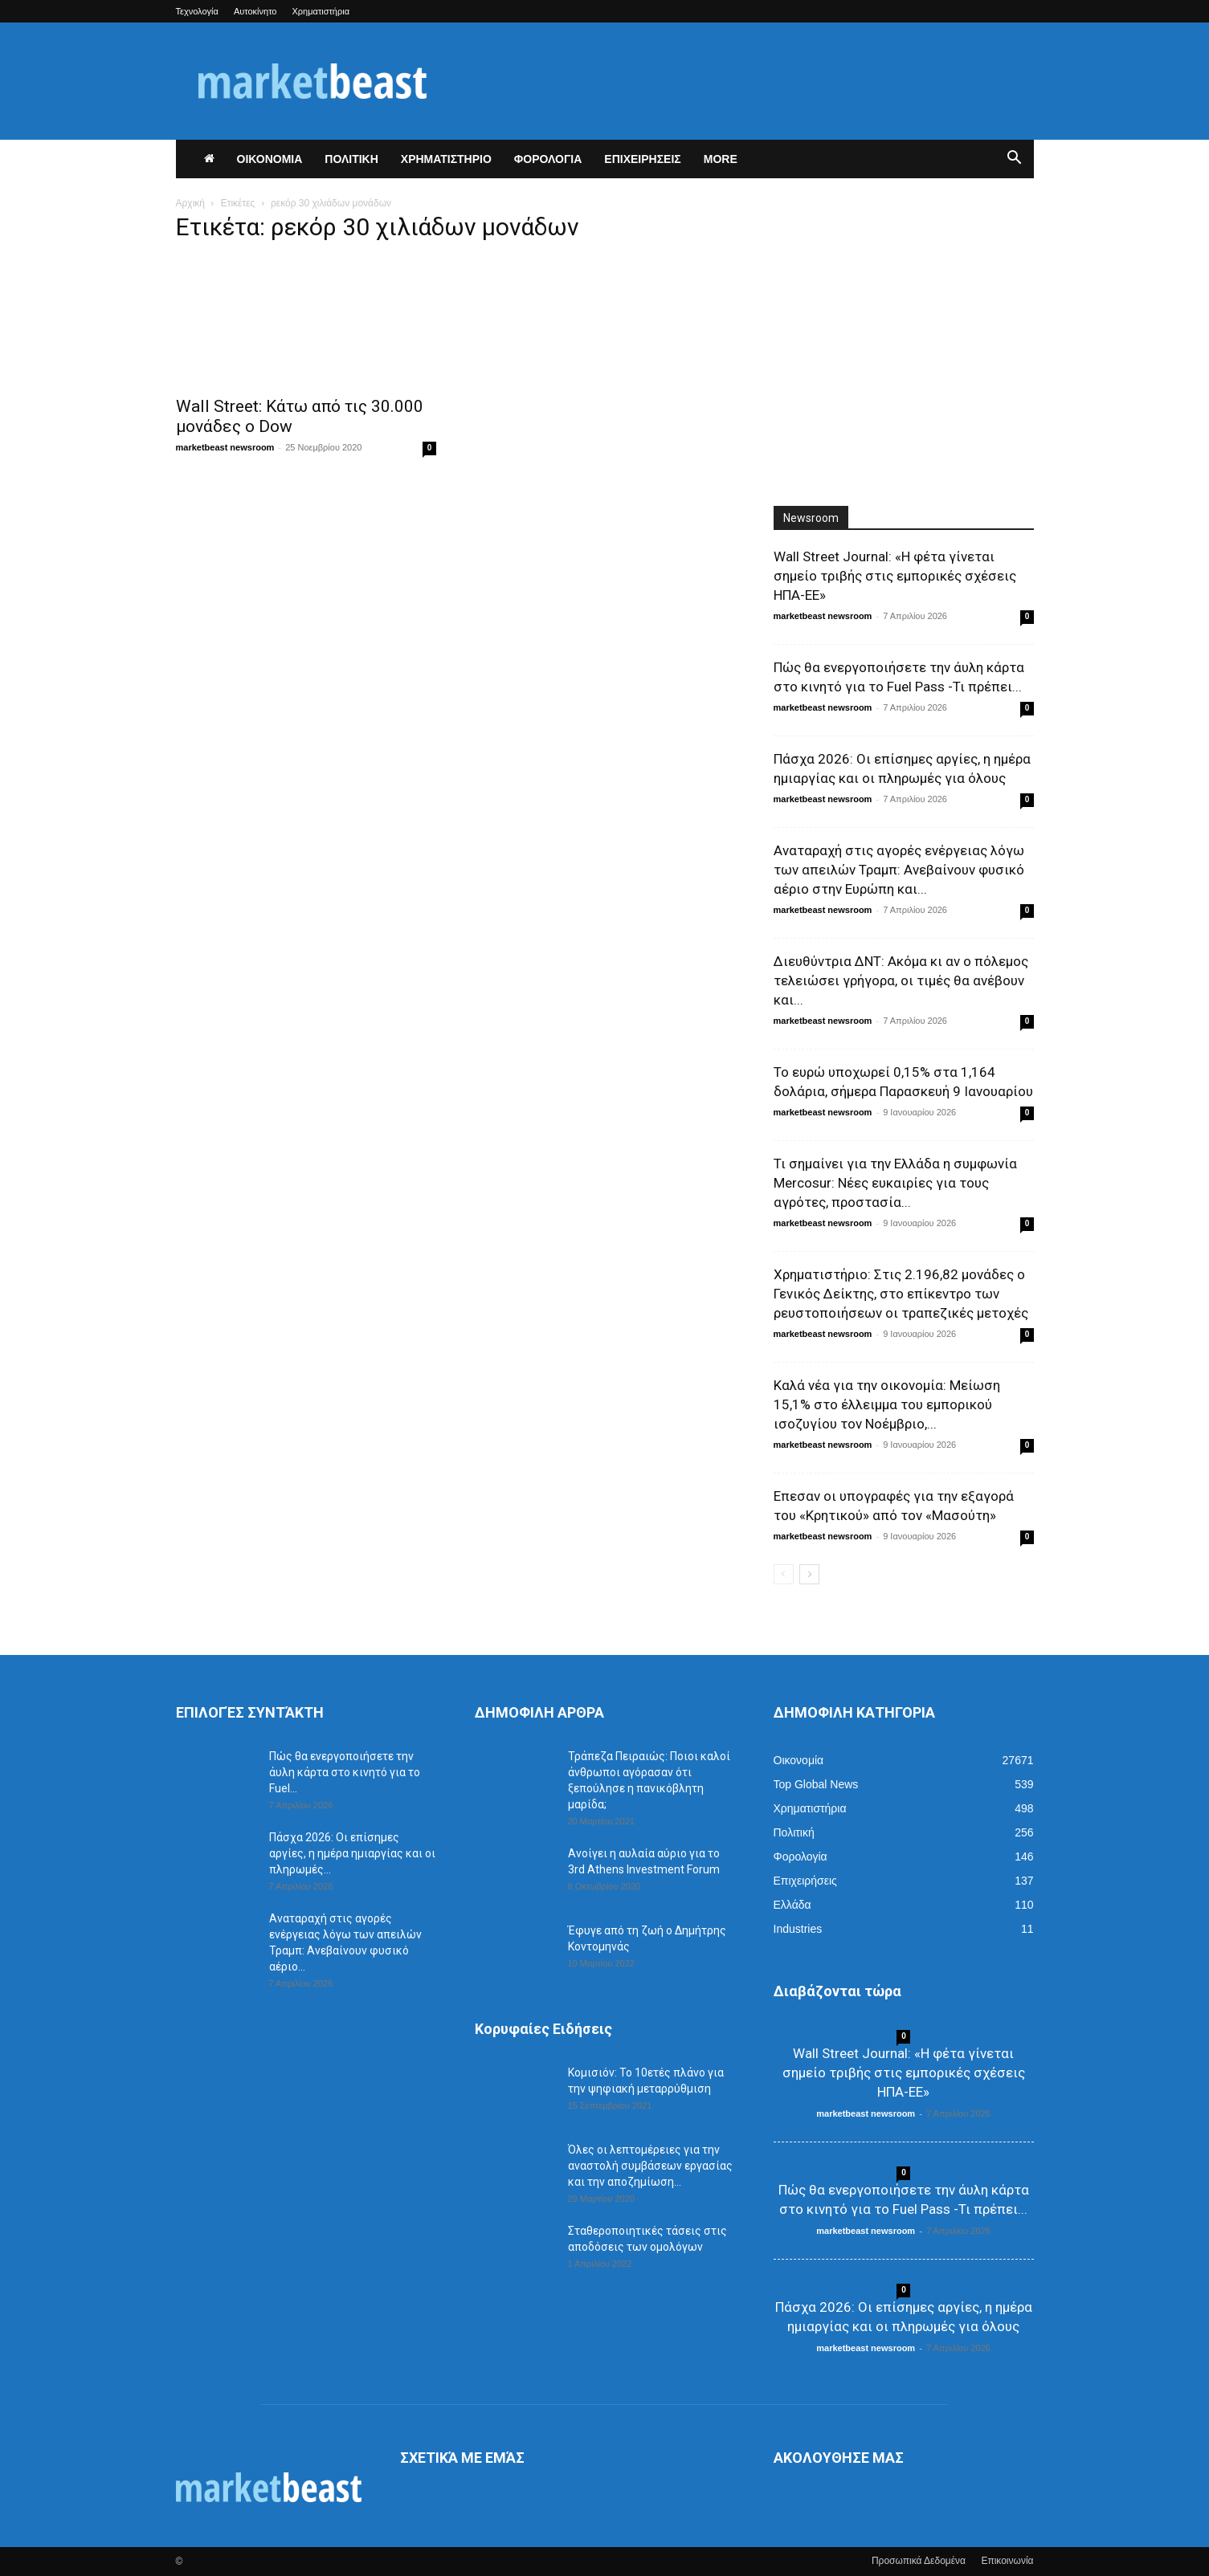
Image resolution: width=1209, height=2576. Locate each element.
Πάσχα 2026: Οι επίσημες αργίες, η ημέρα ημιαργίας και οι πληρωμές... (352, 1853)
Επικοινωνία (1007, 2560)
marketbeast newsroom (225, 447)
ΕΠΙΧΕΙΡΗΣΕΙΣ (642, 159)
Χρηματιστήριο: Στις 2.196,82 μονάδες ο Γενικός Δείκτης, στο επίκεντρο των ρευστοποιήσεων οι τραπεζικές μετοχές (901, 1293)
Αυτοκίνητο (255, 11)
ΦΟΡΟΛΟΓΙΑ (548, 159)
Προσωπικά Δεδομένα (919, 2560)
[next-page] (809, 1574)
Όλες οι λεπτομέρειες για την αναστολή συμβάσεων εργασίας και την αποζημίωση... (650, 2165)
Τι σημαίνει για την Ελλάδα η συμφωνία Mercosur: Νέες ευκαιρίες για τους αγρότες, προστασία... (895, 1183)
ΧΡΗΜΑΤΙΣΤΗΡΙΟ (446, 159)
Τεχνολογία (197, 11)
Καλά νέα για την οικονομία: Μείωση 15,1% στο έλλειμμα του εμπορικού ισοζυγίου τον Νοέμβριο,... (887, 1404)
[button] (1014, 159)
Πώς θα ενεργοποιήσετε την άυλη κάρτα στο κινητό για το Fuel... (344, 1772)
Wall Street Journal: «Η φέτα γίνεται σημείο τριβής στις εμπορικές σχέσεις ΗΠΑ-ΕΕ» (895, 575)
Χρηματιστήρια (321, 11)
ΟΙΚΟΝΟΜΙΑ (270, 159)
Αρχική (190, 203)
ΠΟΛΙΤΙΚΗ (351, 159)
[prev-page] (784, 1574)
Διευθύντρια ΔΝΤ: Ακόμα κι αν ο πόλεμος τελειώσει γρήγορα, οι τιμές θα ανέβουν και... (901, 980)
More (720, 159)
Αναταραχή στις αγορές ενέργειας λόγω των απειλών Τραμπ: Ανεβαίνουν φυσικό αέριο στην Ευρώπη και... (899, 869)
